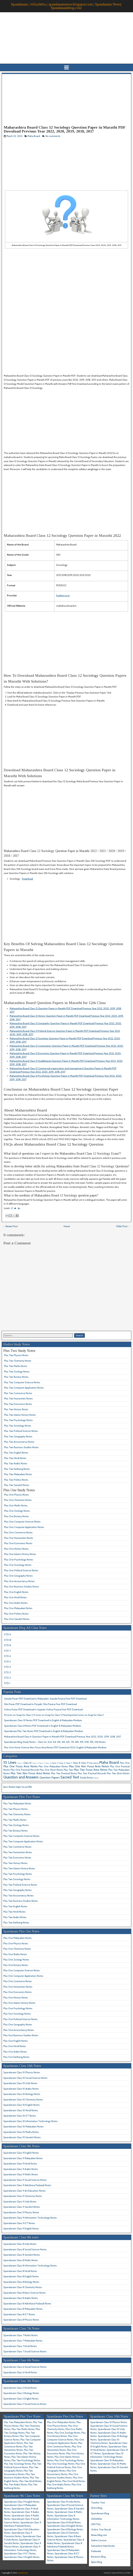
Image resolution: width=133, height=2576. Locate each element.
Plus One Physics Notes (16, 1494)
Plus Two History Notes (16, 1409)
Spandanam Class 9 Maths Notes (20, 2174)
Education (94, 1763)
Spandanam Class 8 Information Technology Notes (30, 2265)
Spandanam (22, 2573)
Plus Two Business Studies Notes (21, 1447)
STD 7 (7, 1650)
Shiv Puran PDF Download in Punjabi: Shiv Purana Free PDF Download (40, 1704)
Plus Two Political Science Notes (21, 1431)
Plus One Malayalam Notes (18, 1608)
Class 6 (62, 1763)
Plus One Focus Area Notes (20, 1766)
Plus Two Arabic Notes (15, 1463)
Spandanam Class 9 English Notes (21, 2152)
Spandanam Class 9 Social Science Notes (25, 2179)
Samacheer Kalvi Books (103, 2545)
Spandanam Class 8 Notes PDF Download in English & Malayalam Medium (42, 1725)
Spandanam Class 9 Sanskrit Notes (21, 2206)
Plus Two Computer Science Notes (22, 1382)
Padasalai (96, 2551)
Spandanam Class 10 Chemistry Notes (23, 2099)
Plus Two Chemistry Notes (17, 1360)
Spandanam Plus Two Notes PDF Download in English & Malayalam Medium (43, 1731)
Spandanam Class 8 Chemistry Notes (22, 2287)
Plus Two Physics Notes (16, 1355)
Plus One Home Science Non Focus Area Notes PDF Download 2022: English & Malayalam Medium (55, 1747)
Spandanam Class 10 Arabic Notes (21, 2088)
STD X (7, 1634)
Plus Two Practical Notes (64, 1773)
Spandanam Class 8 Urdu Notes (19, 2244)
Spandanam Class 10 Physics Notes (21, 2072)
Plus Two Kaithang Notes (17, 1469)
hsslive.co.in (63, 595)
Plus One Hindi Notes (15, 1597)
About (106, 2573)
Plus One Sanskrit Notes (17, 1619)
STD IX (7, 1640)
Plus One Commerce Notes (18, 1532)
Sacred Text (69, 1777)
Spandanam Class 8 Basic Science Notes (24, 2292)
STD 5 (7, 1661)
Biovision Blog (98, 2556)
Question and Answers (21, 1777)
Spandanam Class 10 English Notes (21, 2104)
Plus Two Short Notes (118, 1773)
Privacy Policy (125, 2573)
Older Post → (123, 1226)
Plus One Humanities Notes (18, 1538)
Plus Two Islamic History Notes (20, 1414)
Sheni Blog (96, 2507)
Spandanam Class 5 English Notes (21, 2398)
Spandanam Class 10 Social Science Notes (25, 2077)
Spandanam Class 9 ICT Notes (19, 2223)
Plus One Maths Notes (16, 1505)
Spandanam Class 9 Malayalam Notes (23, 2158)
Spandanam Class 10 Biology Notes (21, 2094)
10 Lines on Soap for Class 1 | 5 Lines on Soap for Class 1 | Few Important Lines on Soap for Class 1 (54, 1715)
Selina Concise (99, 2540)
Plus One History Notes (16, 1548)
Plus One (125, 1762)
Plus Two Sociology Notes (17, 1425)
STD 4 (7, 1666)
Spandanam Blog (100, 2513)
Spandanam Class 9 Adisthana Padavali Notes (27, 2185)
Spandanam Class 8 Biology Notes (21, 2281)
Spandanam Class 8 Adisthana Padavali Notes (27, 2303)
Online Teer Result (101, 2529)
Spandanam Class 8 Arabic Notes (20, 2298)
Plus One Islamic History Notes (20, 1554)
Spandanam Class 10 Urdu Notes (20, 2083)
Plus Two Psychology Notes (18, 1420)
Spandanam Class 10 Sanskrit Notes (22, 2137)
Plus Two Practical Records (92, 1773)
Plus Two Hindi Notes (15, 1458)
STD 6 (7, 1656)
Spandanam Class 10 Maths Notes (21, 2132)
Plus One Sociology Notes (17, 1564)
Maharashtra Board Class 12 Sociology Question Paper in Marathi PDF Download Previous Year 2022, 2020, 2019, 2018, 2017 (64, 129)
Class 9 (85, 1762)
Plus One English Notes (16, 1592)
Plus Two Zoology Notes (17, 1371)
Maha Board (34, 136)
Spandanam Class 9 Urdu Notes (19, 2201)
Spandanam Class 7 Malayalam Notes (22, 2340)
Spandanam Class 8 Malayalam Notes (23, 2308)
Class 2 (35, 1763)
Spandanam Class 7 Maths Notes (20, 2335)
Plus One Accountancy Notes (19, 1581)
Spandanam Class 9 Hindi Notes (20, 2163)
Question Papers (49, 1777)
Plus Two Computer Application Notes (24, 1387)
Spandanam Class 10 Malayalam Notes (23, 2126)
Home (67, 1226)
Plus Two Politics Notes (16, 1479)
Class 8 (76, 1762)
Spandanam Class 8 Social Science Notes (25, 2249)
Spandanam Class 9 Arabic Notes (20, 2169)
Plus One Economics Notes (18, 1543)
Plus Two (68, 1769)
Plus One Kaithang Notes (16, 2057)
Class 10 (27, 1762)
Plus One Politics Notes (16, 1613)
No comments (53, 136)
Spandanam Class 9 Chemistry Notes (22, 2196)
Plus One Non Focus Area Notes (89, 1766)
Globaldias (96, 2518)
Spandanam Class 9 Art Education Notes (24, 2190)
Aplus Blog (96, 2562)
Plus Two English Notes (16, 1452)
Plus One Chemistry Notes (18, 1500)
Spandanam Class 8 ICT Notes (19, 2314)
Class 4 (48, 1763)
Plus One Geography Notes (18, 1575)
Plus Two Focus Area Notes (90, 1769)
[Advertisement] (66, 37)
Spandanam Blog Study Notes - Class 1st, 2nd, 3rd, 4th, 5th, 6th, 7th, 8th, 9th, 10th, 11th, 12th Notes (55, 1742)
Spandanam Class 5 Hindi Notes (20, 2387)
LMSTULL (96, 2524)
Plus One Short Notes (51, 1769)
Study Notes (86, 1777)
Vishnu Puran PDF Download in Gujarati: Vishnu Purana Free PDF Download (43, 1709)
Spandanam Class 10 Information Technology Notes (30, 2121)
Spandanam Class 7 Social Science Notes (24, 2351)
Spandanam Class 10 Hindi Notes (20, 2110)
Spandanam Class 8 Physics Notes (21, 2319)
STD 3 (7, 1672)
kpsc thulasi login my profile (17, 1786)
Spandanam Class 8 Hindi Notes (20, 2271)
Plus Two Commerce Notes (18, 1393)
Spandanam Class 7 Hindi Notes (20, 2346)
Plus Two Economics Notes (18, 1404)
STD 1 (7, 1683)
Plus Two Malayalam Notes (18, 1474)
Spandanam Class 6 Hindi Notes (20, 2372)
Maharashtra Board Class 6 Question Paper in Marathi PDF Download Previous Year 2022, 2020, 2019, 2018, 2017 (62, 1736)
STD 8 (7, 1645)
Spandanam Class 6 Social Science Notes (25, 2366)
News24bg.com (99, 2535)
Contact (113, 2573)
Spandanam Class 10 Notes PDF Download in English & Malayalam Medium (43, 1720)
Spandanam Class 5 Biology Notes (21, 2393)
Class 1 (20, 1763)
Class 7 (69, 1763)
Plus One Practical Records (24, 1769)
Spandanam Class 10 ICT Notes (19, 2115)
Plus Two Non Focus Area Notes (30, 1773)
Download (27, 878)
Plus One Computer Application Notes (24, 1527)
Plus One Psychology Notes (18, 1559)
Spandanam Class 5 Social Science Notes (24, 2404)
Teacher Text (98, 2502)
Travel (96, 1778)
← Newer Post (10, 1226)
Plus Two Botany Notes (16, 1376)
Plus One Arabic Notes (16, 1602)
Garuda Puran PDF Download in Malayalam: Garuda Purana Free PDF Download (45, 1698)
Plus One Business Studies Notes (21, 1586)
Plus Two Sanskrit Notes (16, 1485)
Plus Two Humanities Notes (18, 1398)
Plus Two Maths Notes (15, 1366)
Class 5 (55, 1763)
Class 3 (42, 1763)
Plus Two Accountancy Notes (19, 1441)
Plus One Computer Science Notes (22, 1521)
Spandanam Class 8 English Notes (21, 2276)
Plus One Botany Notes (16, 1516)
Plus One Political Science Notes (21, 1570)
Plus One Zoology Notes (17, 1510)
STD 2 (7, 1677)
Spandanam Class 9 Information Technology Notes (30, 2217)
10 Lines (9, 1762)
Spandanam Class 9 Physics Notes (21, 2212)
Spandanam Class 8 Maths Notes (20, 2260)
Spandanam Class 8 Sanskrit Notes (21, 2254)
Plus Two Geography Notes (18, 1436)
